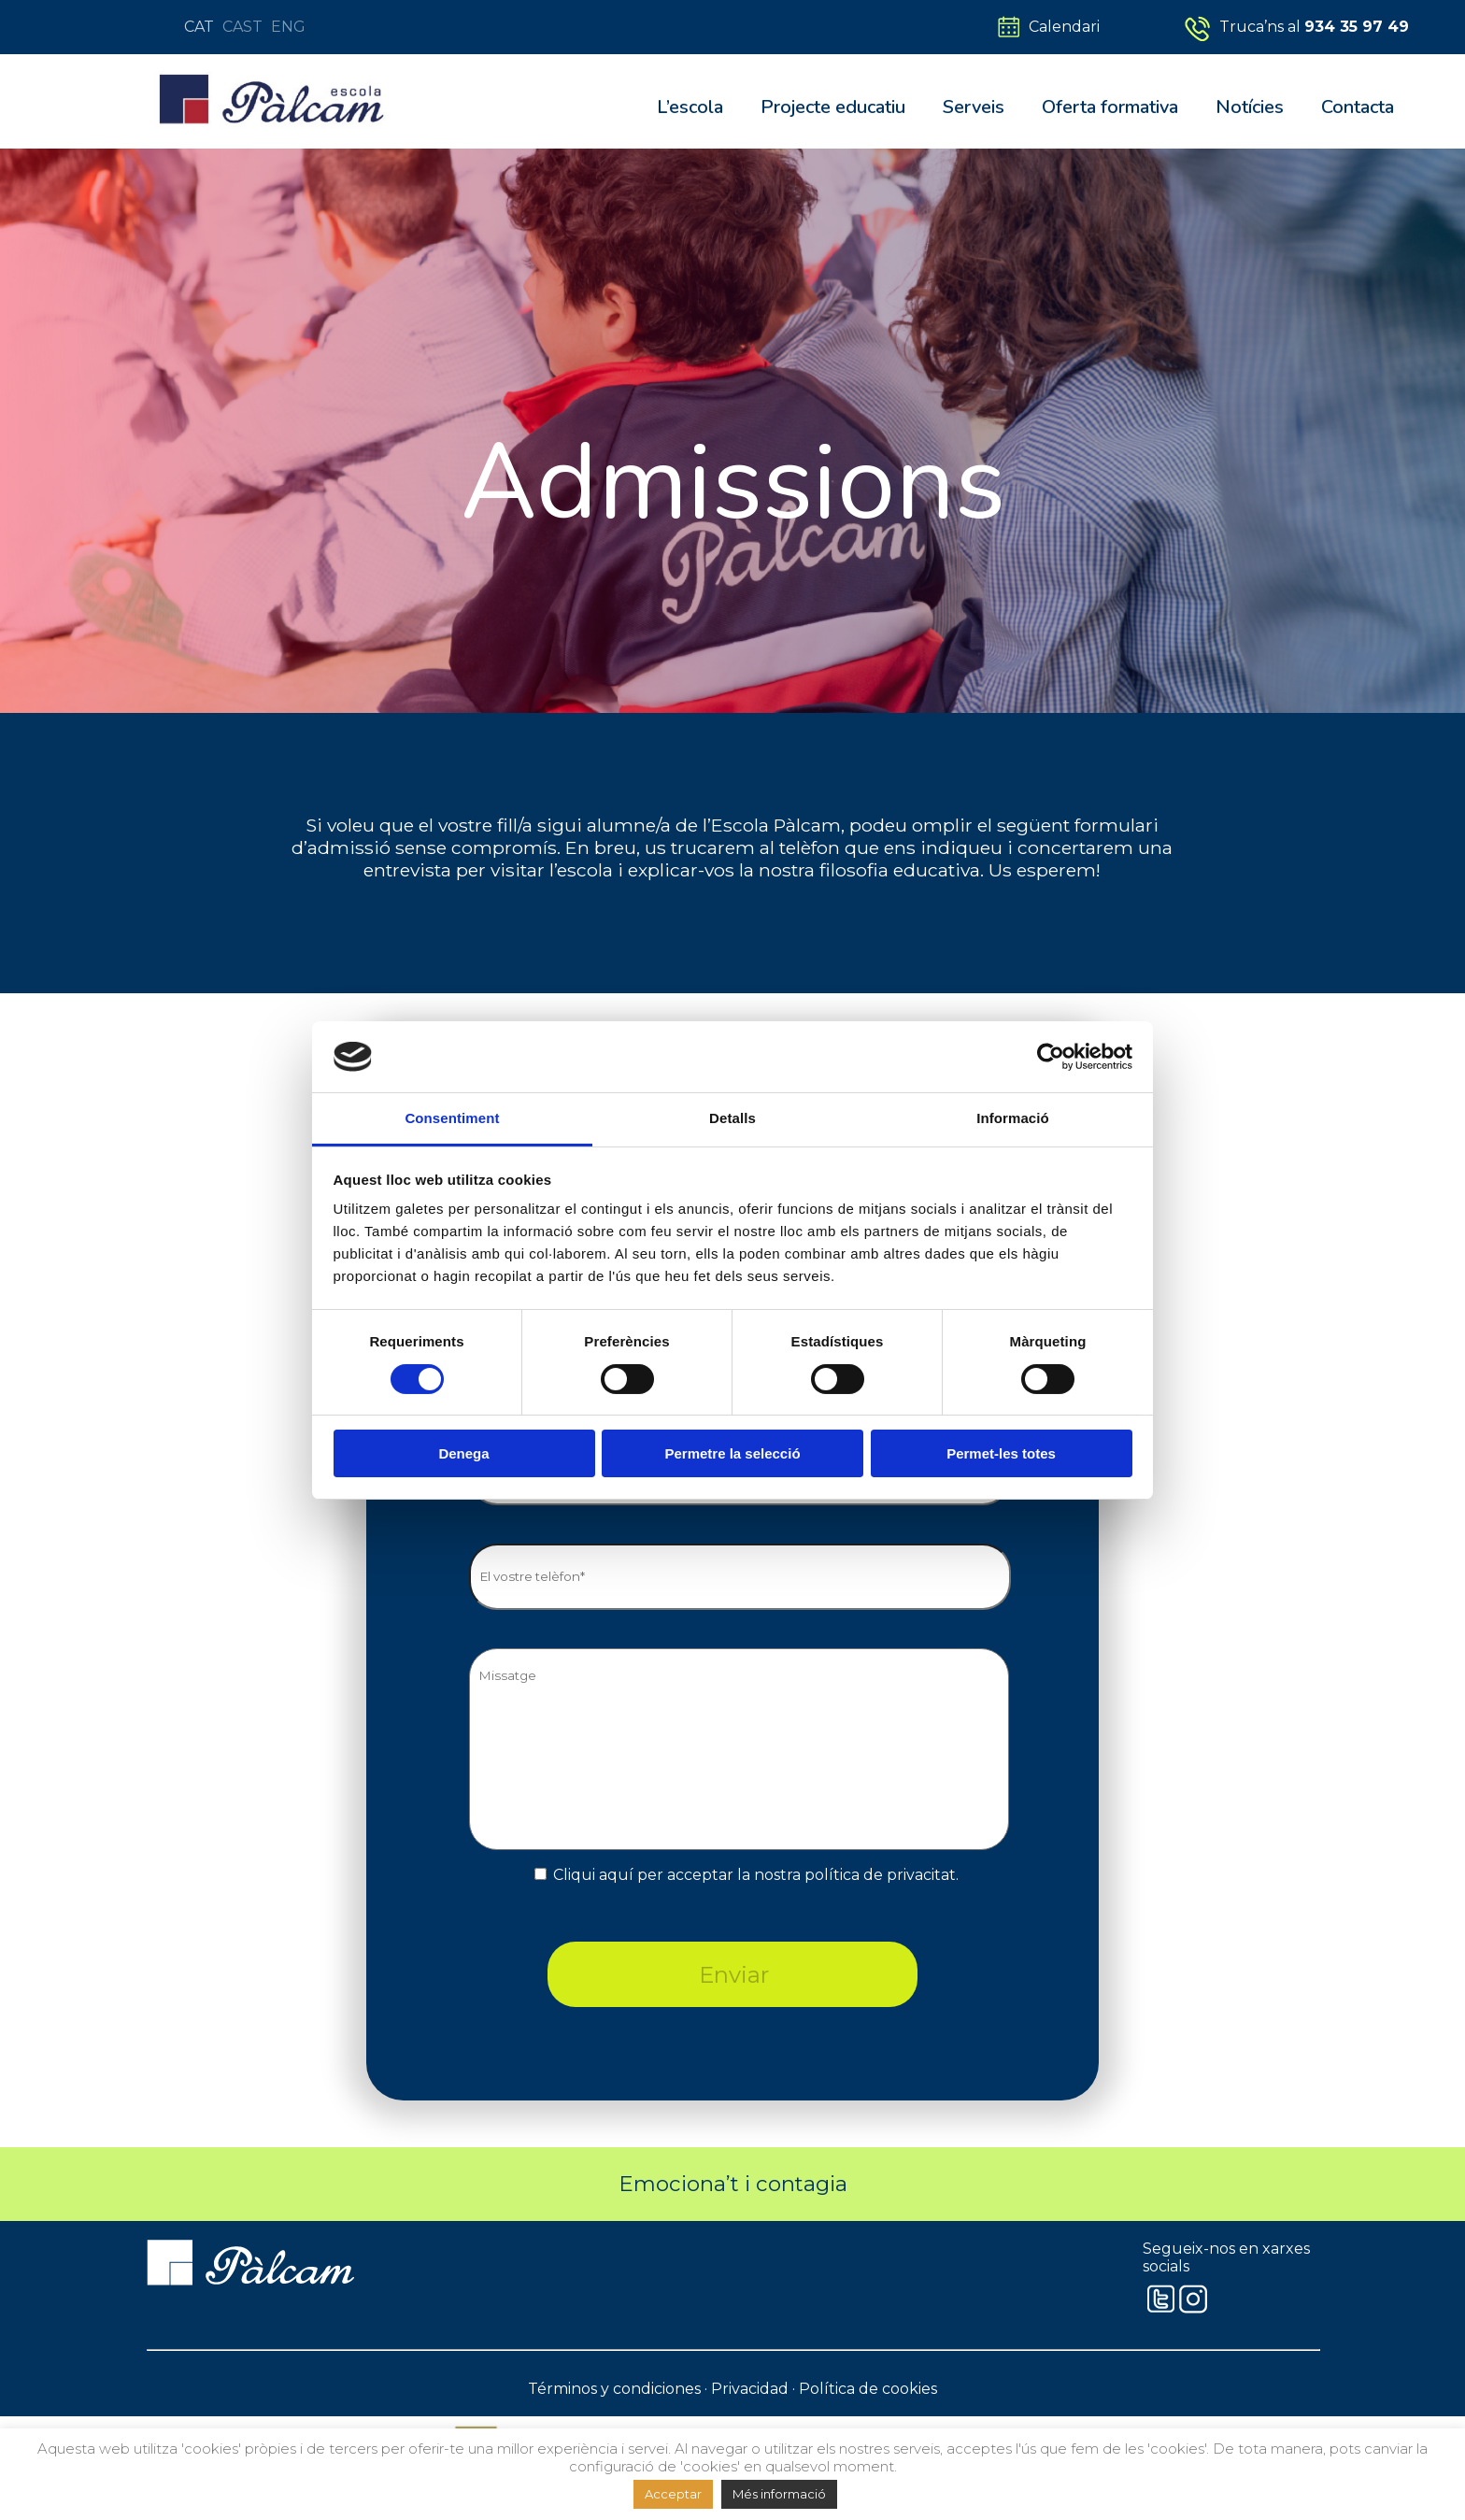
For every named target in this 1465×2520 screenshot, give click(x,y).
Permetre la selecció (732, 1453)
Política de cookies (868, 2389)
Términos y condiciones (614, 2389)
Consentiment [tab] (452, 1118)
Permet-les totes (1001, 1453)
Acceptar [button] (673, 2493)
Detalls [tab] (732, 1118)
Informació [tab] (1012, 1118)
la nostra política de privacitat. (848, 1875)
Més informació (779, 2493)
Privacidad (750, 2389)
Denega (463, 1453)
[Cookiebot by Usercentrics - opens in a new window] (1050, 1057)
